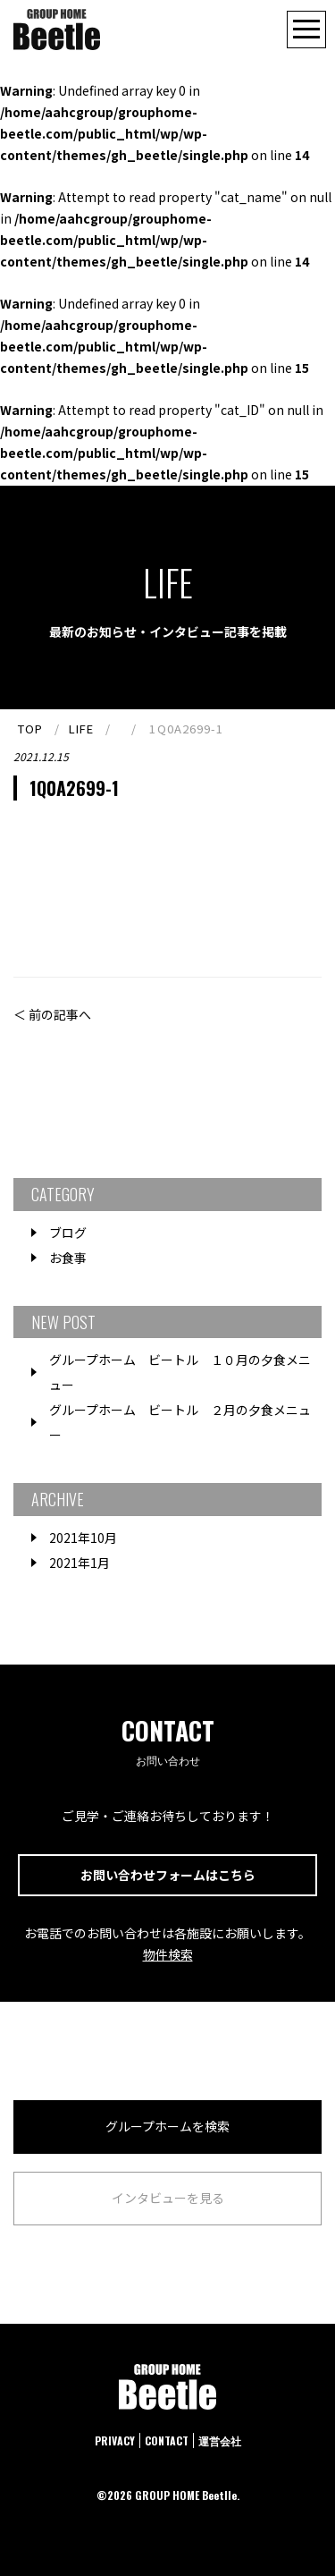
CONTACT (166, 2440)
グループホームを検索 (167, 2126)
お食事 (68, 1258)
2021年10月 (83, 1537)
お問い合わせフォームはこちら (167, 1875)
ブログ (68, 1232)
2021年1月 (79, 1563)
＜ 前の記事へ (52, 1014)
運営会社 (219, 2440)
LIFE (81, 728)
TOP (30, 728)
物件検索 (168, 1954)
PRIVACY (115, 2440)
